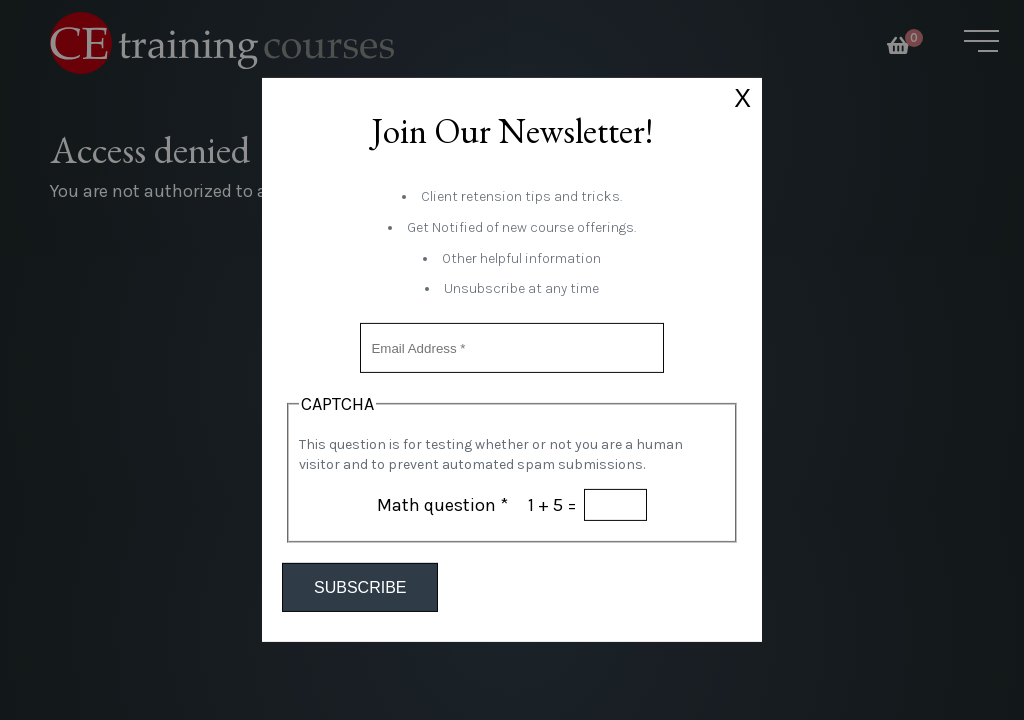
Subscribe (360, 587)
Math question (442, 505)
